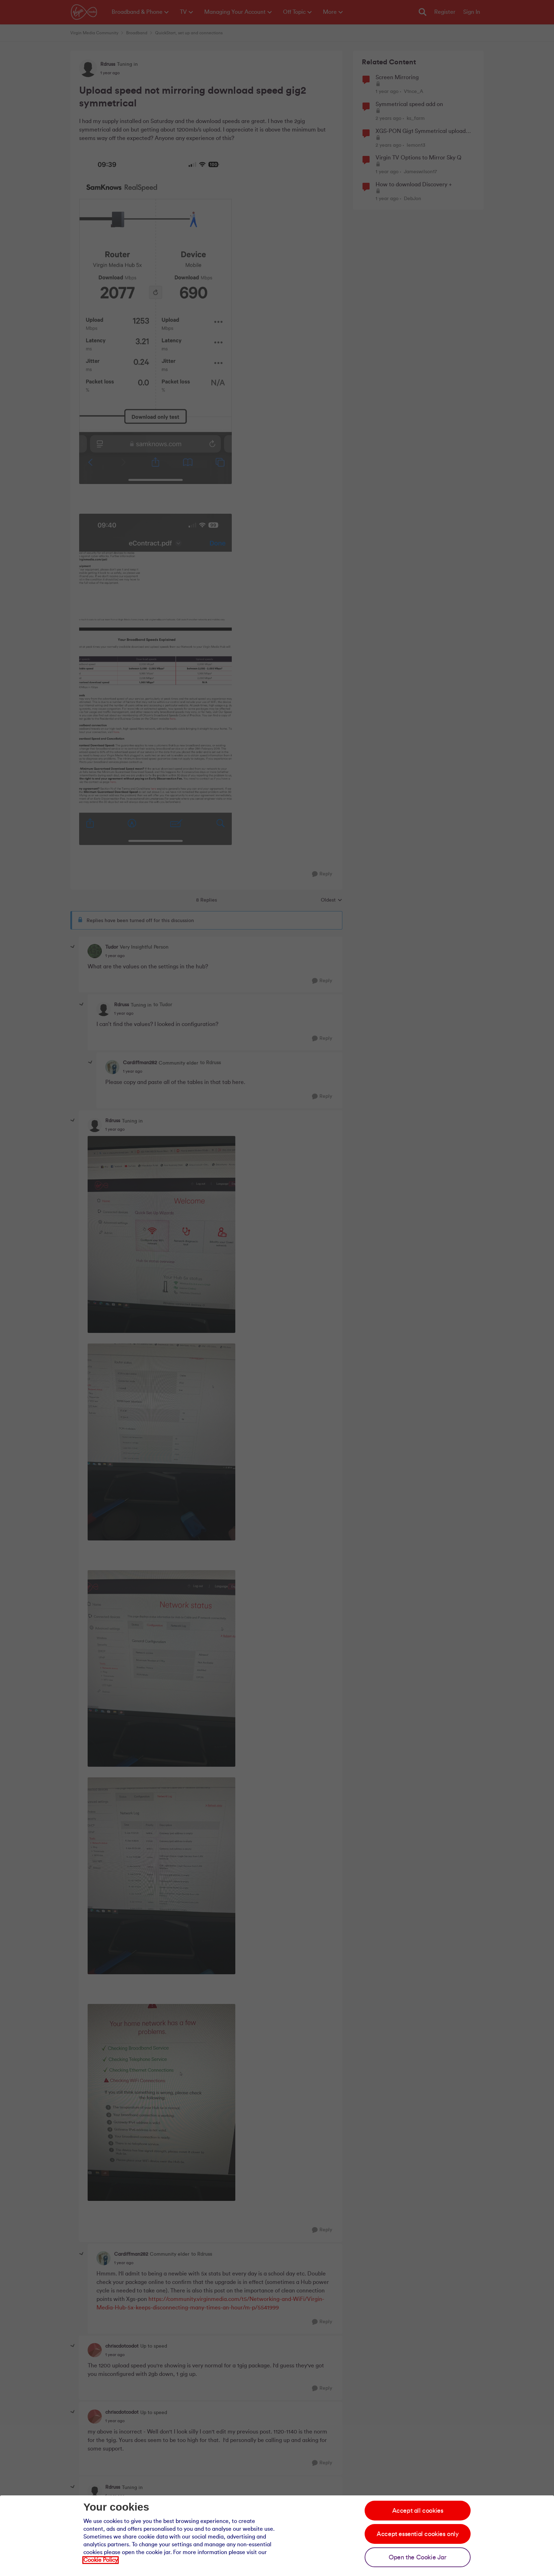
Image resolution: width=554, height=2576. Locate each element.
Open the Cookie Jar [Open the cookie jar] (417, 2557)
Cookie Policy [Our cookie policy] (100, 2560)
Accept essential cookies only (417, 2534)
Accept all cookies (417, 2510)
